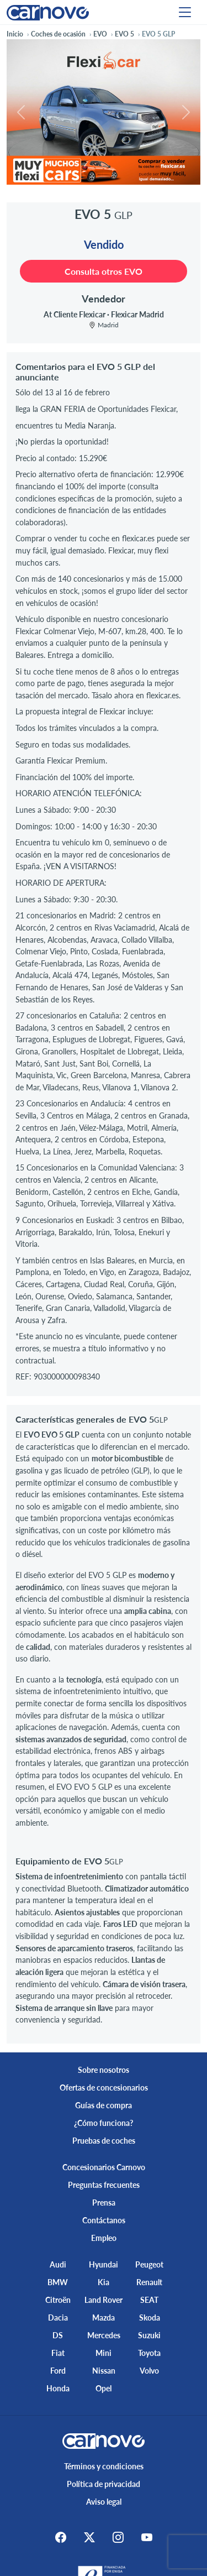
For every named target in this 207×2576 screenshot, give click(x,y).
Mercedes (103, 2335)
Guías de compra (103, 2105)
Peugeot (149, 2264)
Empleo (103, 2238)
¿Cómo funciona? (103, 2123)
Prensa (103, 2202)
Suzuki (149, 2335)
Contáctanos (103, 2220)
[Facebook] (60, 2537)
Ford (58, 2370)
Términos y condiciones (104, 2466)
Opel (103, 2388)
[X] (89, 2537)
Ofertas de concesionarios (104, 2087)
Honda (58, 2388)
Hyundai (103, 2264)
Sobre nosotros (103, 2070)
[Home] (48, 12)
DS (57, 2335)
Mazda (103, 2317)
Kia (103, 2282)
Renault (149, 2282)
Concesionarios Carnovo (103, 2167)
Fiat (58, 2353)
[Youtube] (146, 2537)
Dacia (58, 2317)
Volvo (149, 2370)
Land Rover (103, 2300)
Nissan (103, 2370)
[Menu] (184, 12)
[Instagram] (118, 2537)
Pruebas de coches (103, 2140)
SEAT (149, 2300)
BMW (57, 2282)
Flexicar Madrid (137, 314)
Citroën (58, 2300)
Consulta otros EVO (103, 271)
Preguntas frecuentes (104, 2185)
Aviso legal (103, 2501)
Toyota (149, 2353)
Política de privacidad (103, 2484)
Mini (103, 2353)
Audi (58, 2264)
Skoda (149, 2317)
